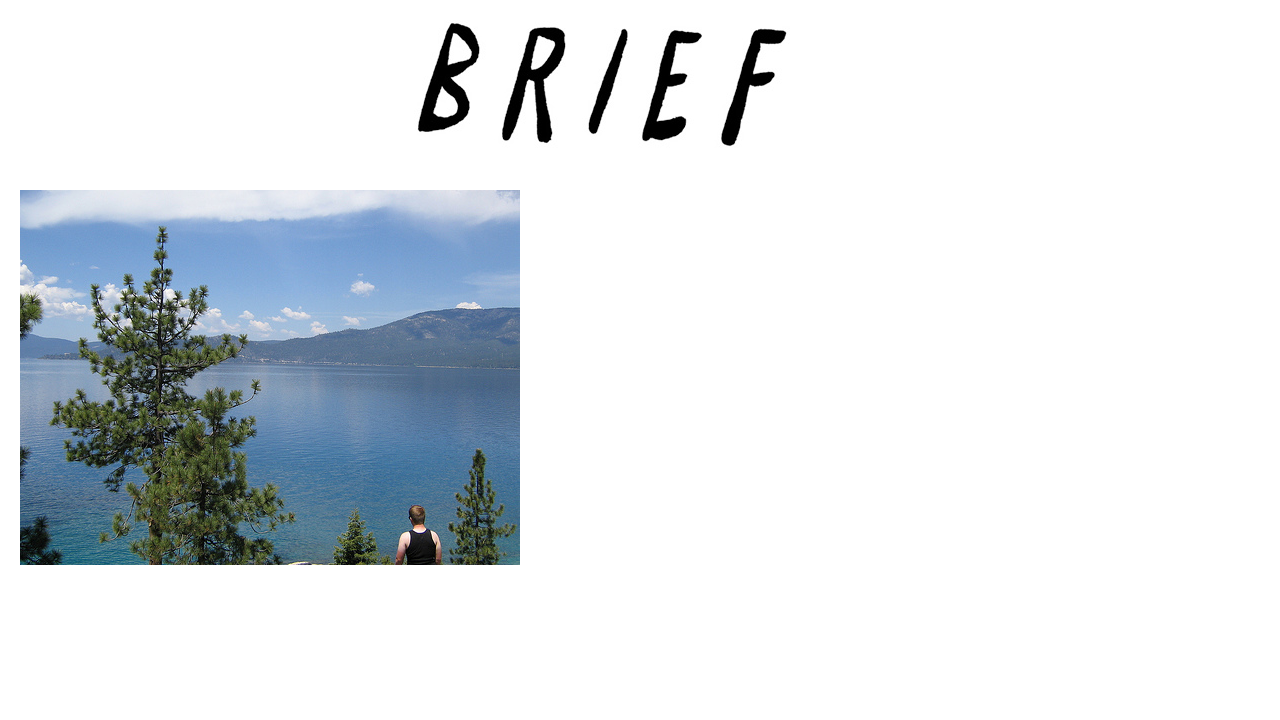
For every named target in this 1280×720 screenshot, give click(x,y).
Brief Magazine (640, 95)
